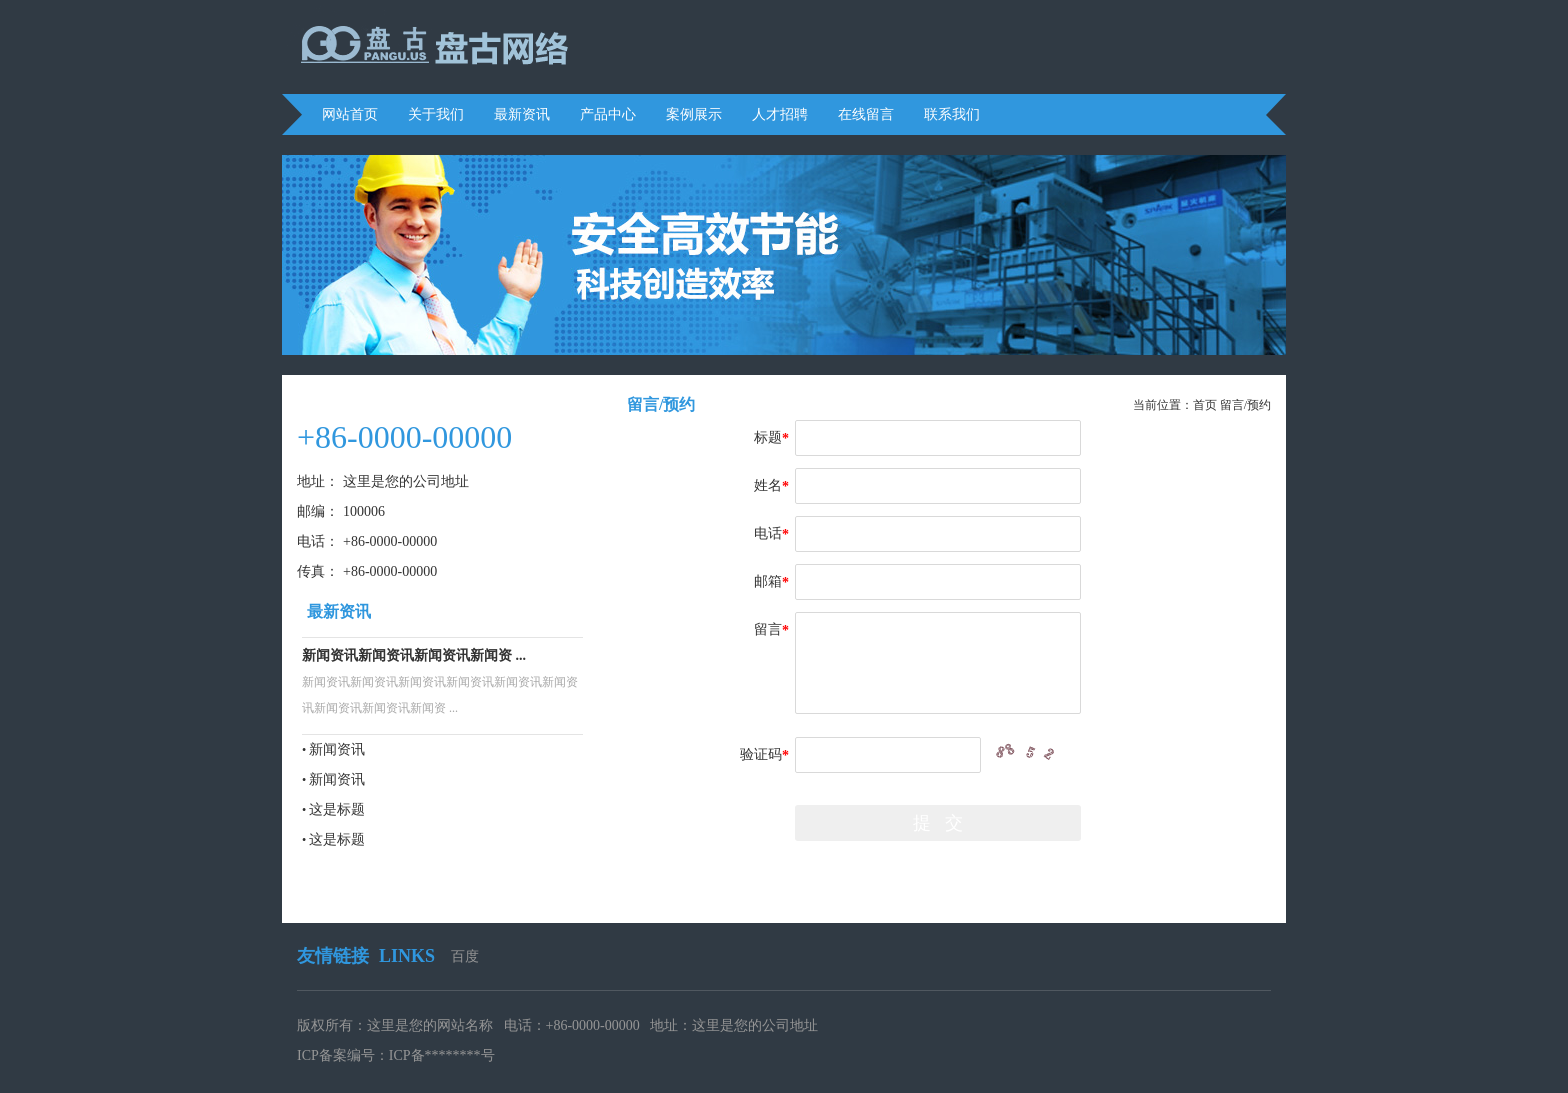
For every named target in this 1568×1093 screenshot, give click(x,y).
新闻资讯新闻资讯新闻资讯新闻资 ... (414, 655)
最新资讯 (522, 114)
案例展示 (694, 114)
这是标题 (337, 809)
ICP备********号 (442, 1055)
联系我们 (952, 114)
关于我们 (436, 114)
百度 (465, 956)
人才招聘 (780, 114)
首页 (1205, 405)
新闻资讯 (337, 749)
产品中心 (608, 114)
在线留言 (866, 114)
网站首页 (350, 114)
